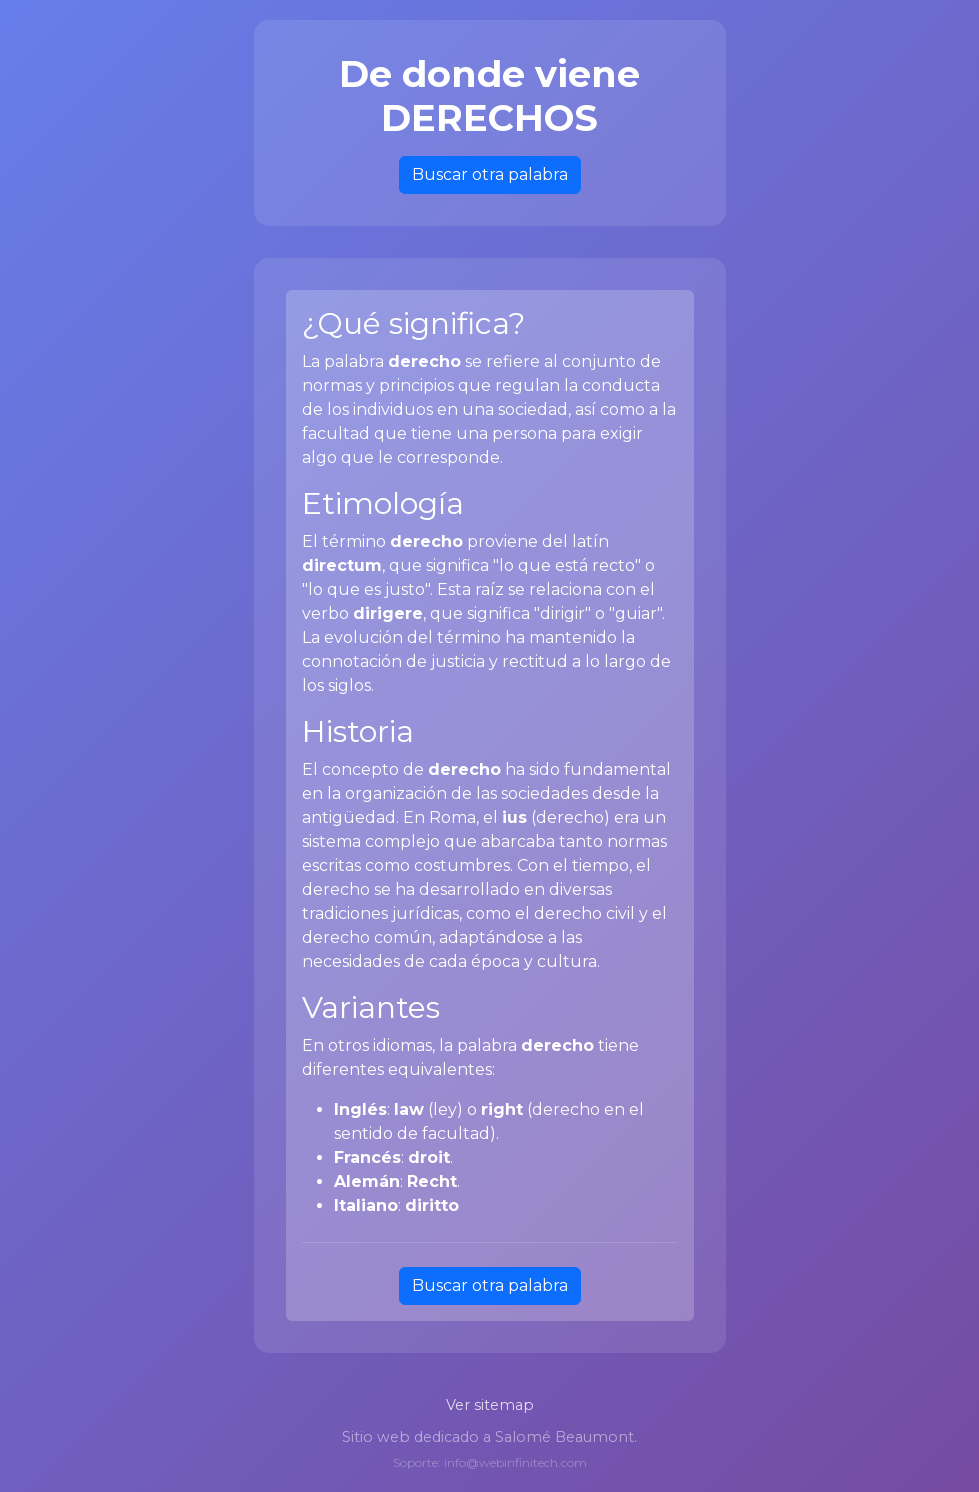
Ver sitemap (490, 1405)
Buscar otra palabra (490, 174)
